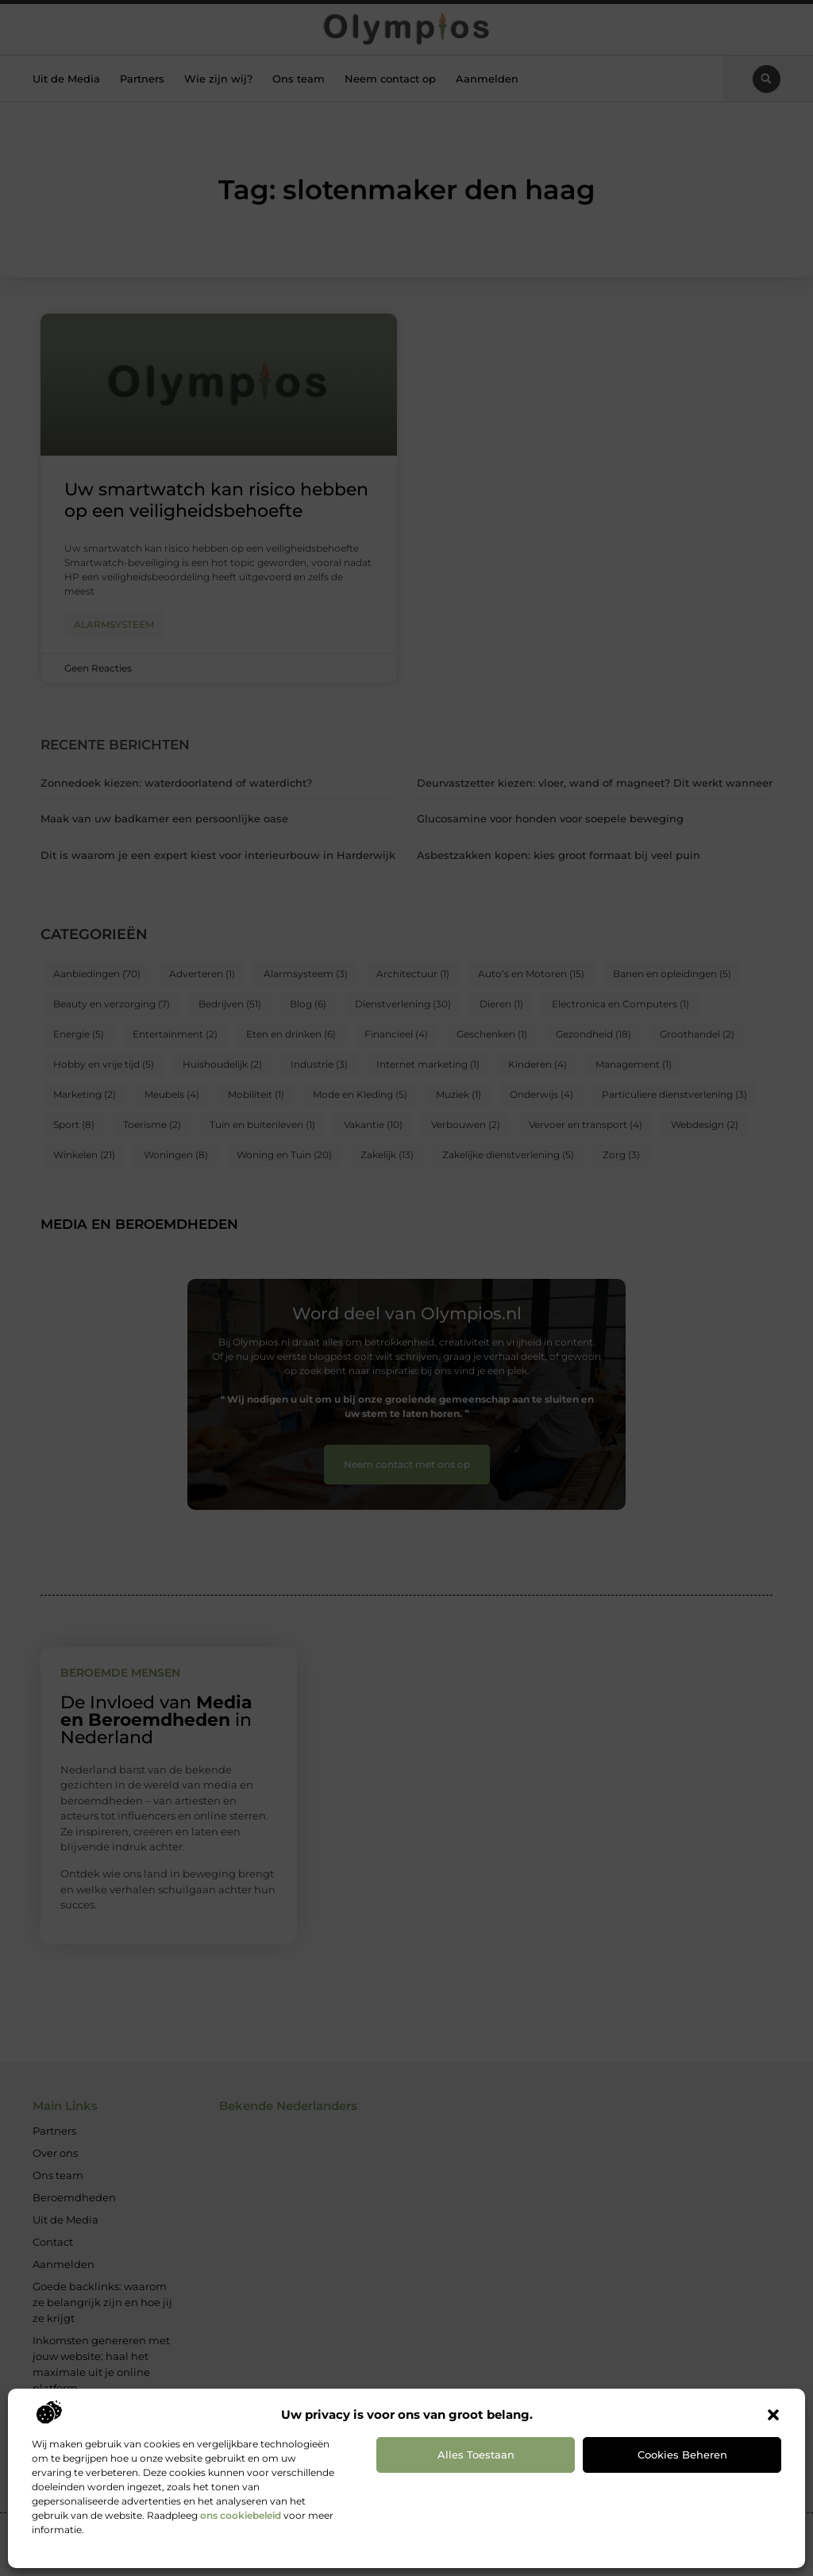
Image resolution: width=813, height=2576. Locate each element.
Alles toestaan (475, 2454)
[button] (773, 2415)
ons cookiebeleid (240, 2515)
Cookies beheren (682, 2454)
